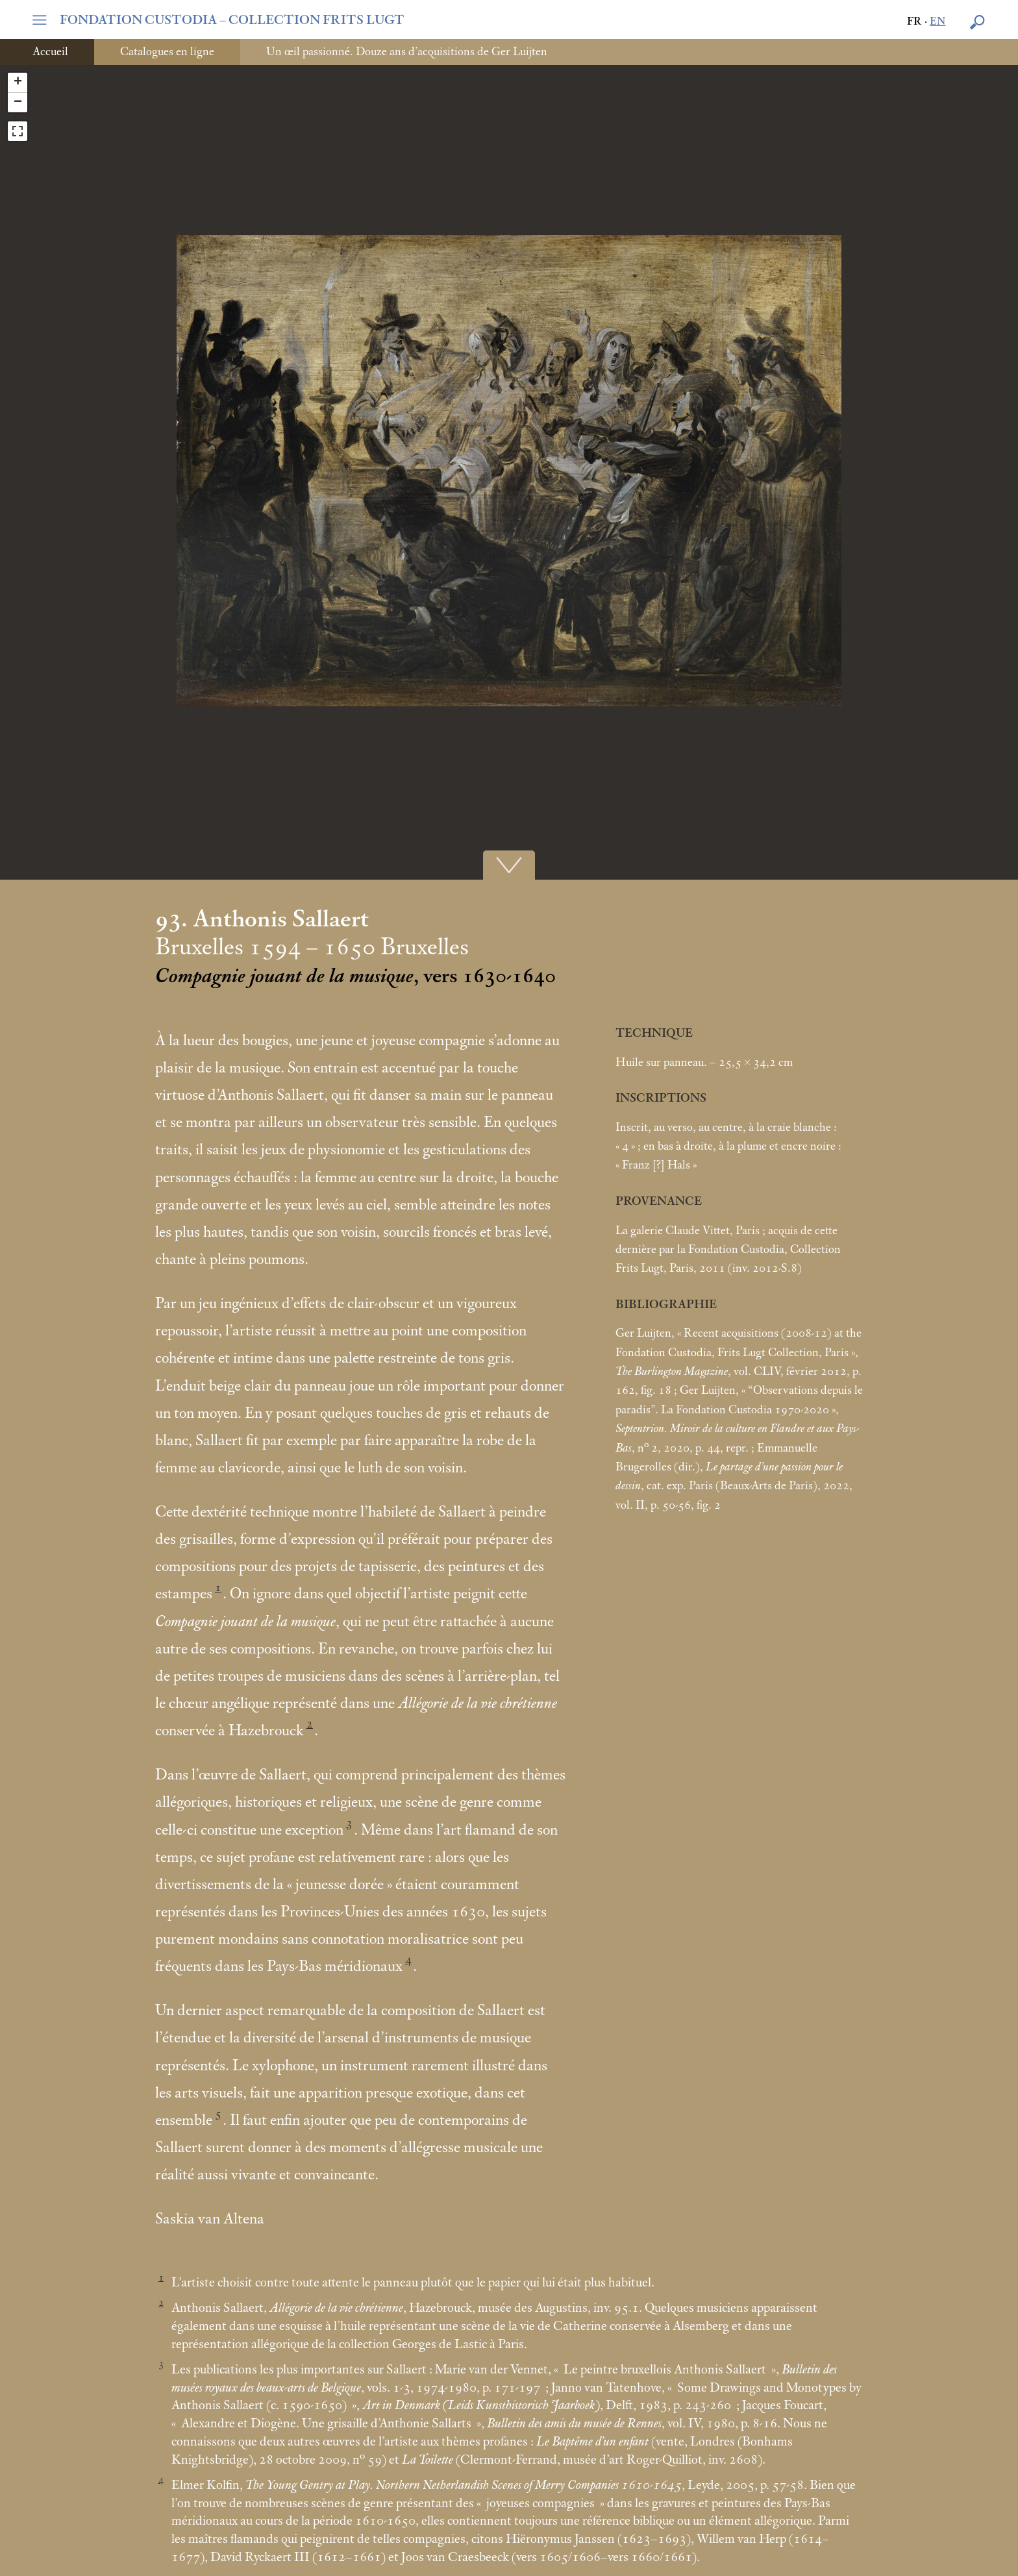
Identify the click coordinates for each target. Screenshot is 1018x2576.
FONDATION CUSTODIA (232, 20)
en (937, 21)
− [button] (18, 102)
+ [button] (18, 82)
